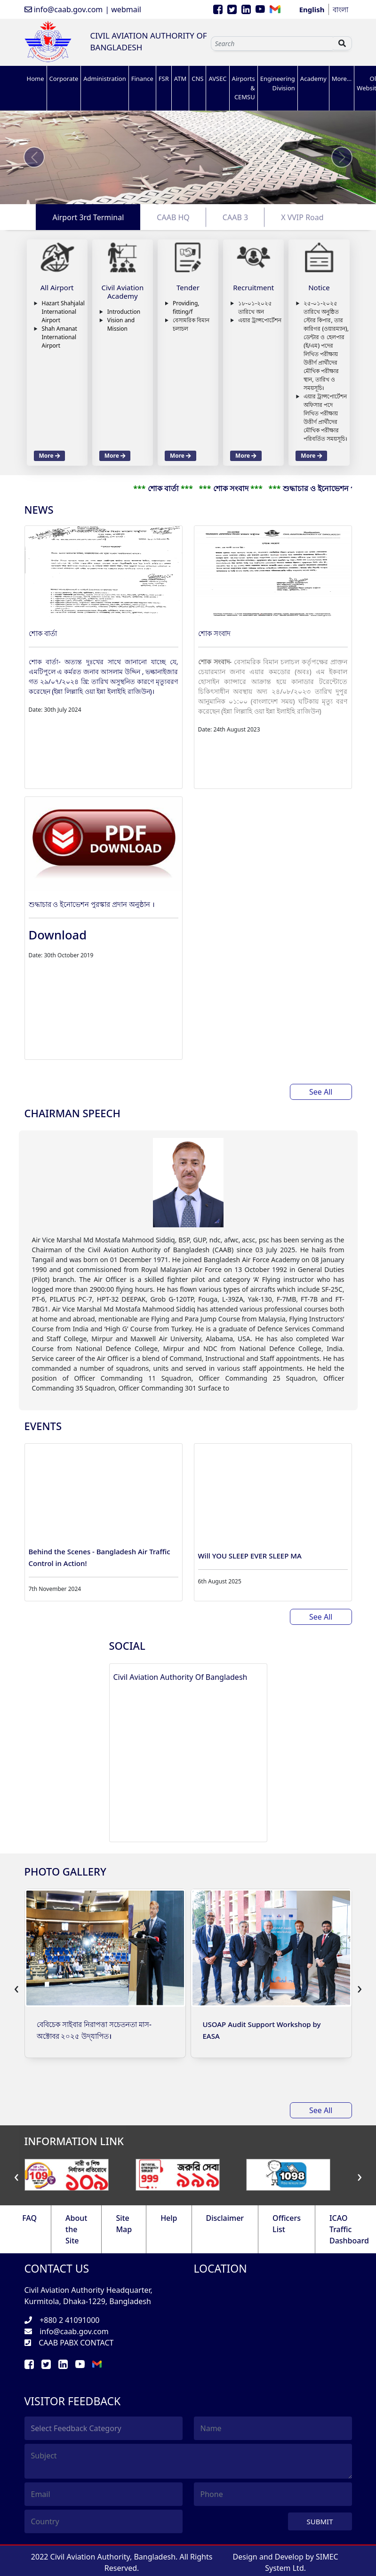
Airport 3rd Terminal (88, 217)
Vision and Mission (121, 324)
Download (58, 935)
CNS (197, 78)
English (312, 9)
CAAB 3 (235, 217)
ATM (180, 78)
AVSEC (217, 78)
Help (168, 2218)
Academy (313, 78)
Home (35, 78)
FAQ (29, 2218)
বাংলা (340, 9)
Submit (320, 2521)
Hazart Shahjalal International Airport (63, 311)
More (49, 456)
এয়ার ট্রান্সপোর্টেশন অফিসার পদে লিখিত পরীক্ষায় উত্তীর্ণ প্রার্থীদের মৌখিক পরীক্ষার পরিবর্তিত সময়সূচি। (325, 417)
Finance (142, 78)
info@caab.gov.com (63, 9)
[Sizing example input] (272, 43)
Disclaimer (225, 2218)
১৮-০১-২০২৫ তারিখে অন (255, 307)
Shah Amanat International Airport (59, 337)
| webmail (123, 9)
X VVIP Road (302, 217)
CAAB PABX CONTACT (76, 2342)
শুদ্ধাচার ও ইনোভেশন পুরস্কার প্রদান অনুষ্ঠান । (92, 904)
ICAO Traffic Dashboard (349, 2229)
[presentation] (16, 1987)
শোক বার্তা (43, 633)
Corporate (64, 78)
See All (320, 1092)
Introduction (123, 312)
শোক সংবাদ (214, 633)
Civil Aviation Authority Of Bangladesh (180, 1677)
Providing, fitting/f (186, 307)
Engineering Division (277, 83)
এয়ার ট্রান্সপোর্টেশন (259, 320)
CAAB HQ (173, 217)
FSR (164, 78)
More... (342, 78)
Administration (104, 78)
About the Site (76, 2229)
